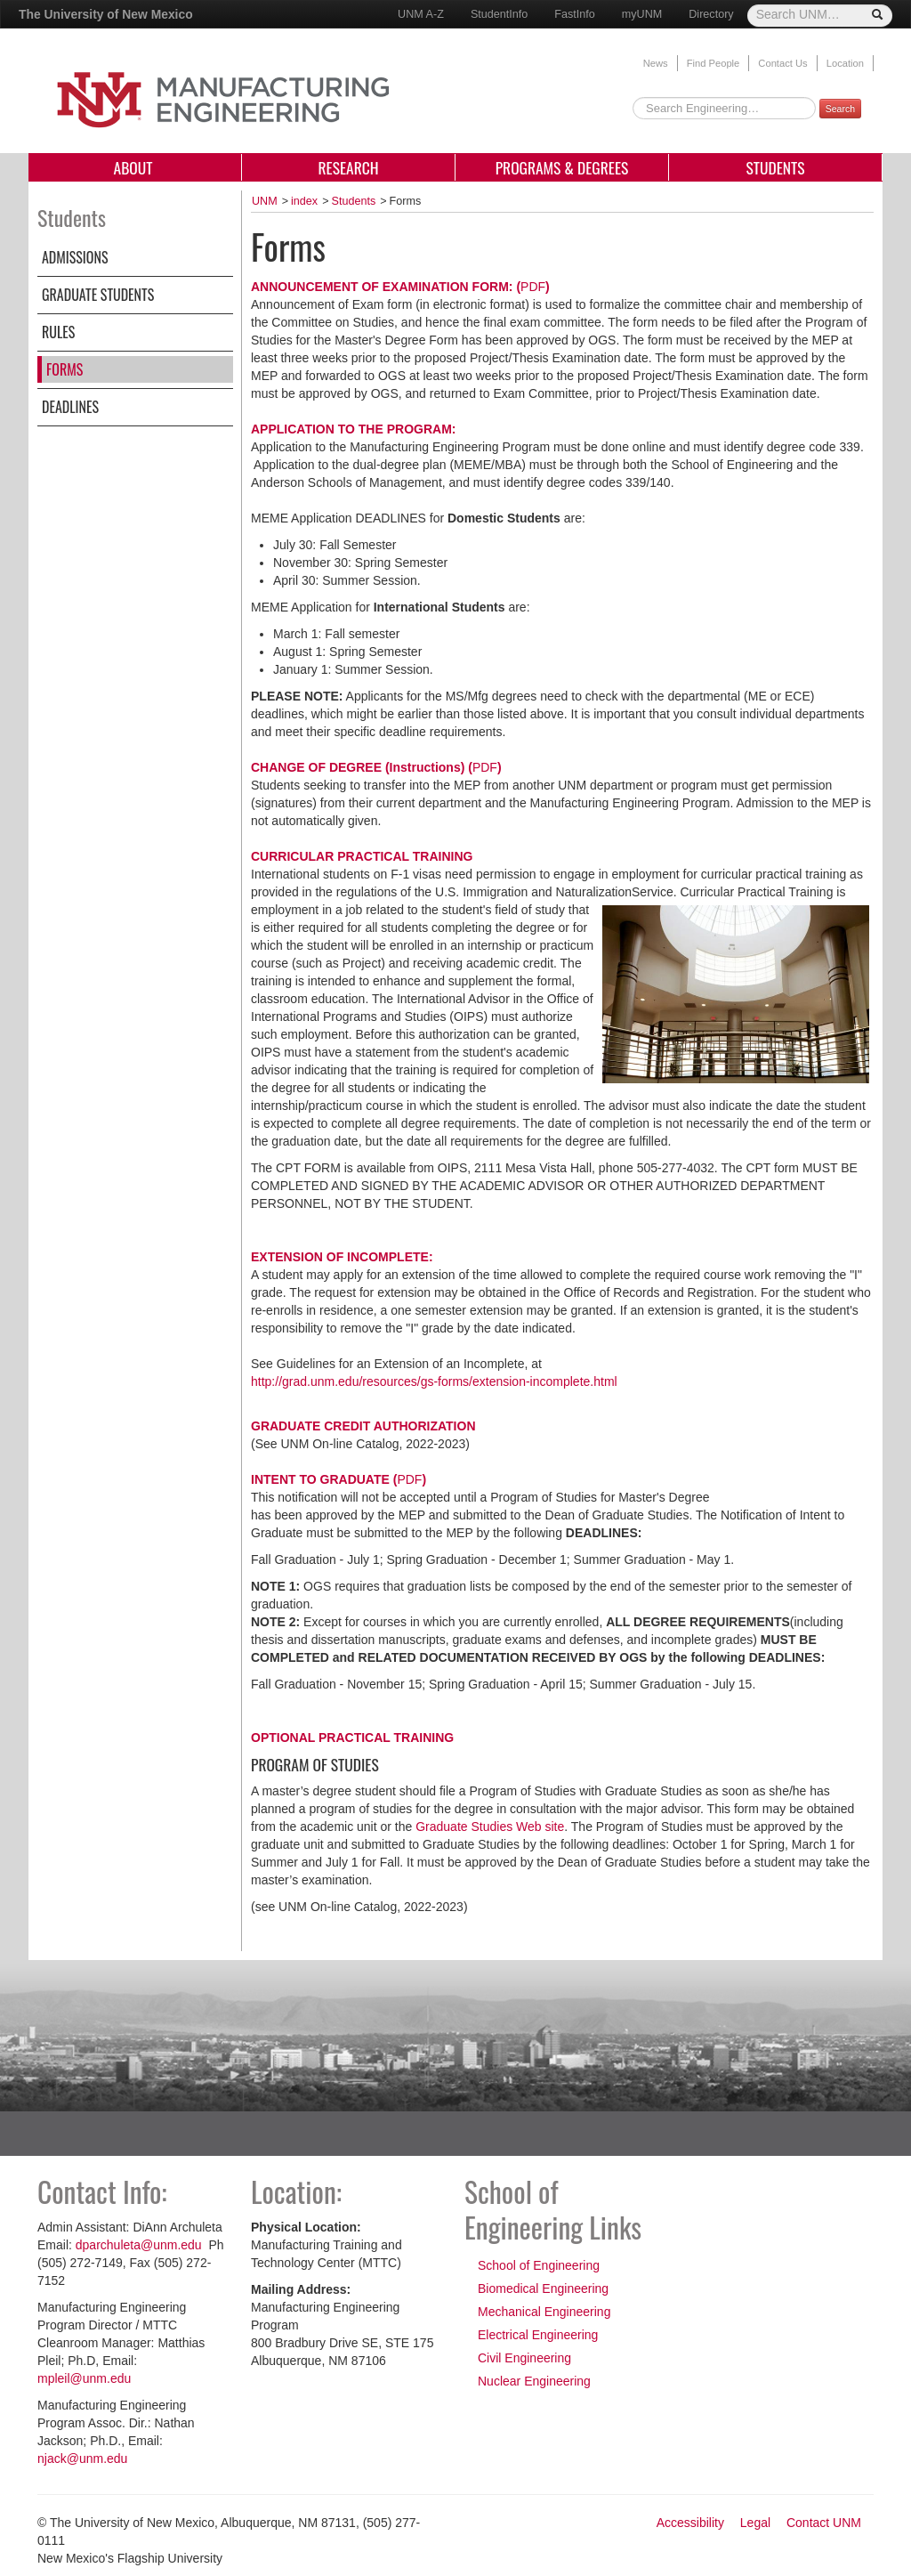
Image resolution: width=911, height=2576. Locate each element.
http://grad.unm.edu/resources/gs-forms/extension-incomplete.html (434, 1381)
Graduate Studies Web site (489, 1826)
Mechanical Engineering (544, 2312)
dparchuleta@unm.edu (141, 2245)
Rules (58, 332)
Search (840, 108)
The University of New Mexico (106, 14)
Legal (755, 2522)
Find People (713, 63)
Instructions (425, 767)
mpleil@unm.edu (84, 2378)
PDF (532, 286)
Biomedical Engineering (543, 2288)
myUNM (642, 14)
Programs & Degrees (562, 167)
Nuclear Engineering (534, 2381)
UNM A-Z (421, 14)
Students (775, 167)
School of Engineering (539, 2265)
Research (348, 167)
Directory (711, 14)
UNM (265, 201)
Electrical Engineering (538, 2335)
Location (845, 63)
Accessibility (690, 2522)
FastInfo (574, 14)
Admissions (75, 257)
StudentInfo (499, 14)
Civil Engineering (524, 2358)
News (655, 63)
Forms (64, 369)
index (304, 201)
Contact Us (782, 63)
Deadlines (70, 406)
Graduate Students (98, 294)
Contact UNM (823, 2522)
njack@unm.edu (82, 2458)
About (135, 167)
